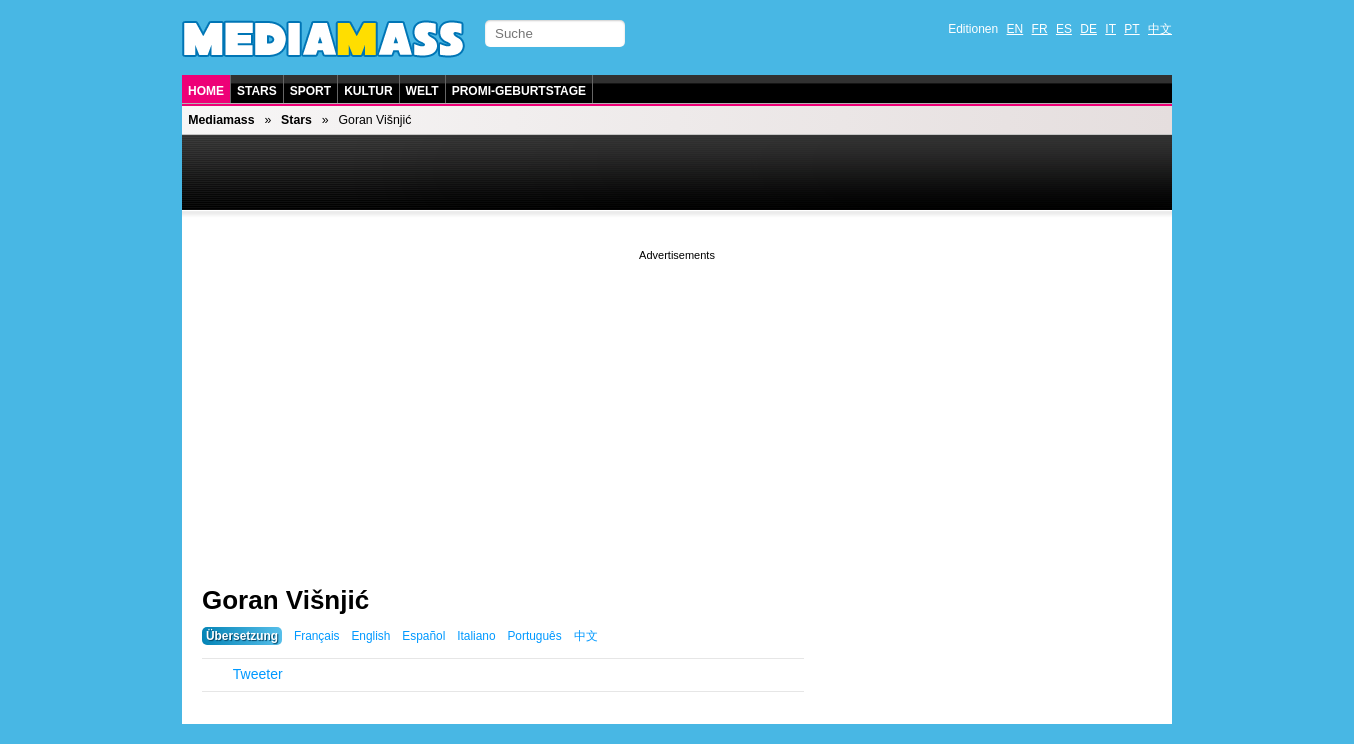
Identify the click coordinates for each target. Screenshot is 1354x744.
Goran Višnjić (285, 600)
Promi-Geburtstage (519, 91)
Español (423, 636)
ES (1064, 29)
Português (534, 636)
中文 (1160, 29)
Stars (257, 91)
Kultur (368, 91)
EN (1015, 29)
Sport (310, 91)
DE (1088, 29)
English (370, 636)
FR (1040, 29)
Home (206, 91)
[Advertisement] (677, 405)
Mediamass (221, 120)
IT (1110, 29)
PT (1131, 29)
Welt (422, 91)
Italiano (476, 636)
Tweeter (258, 674)
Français (317, 636)
